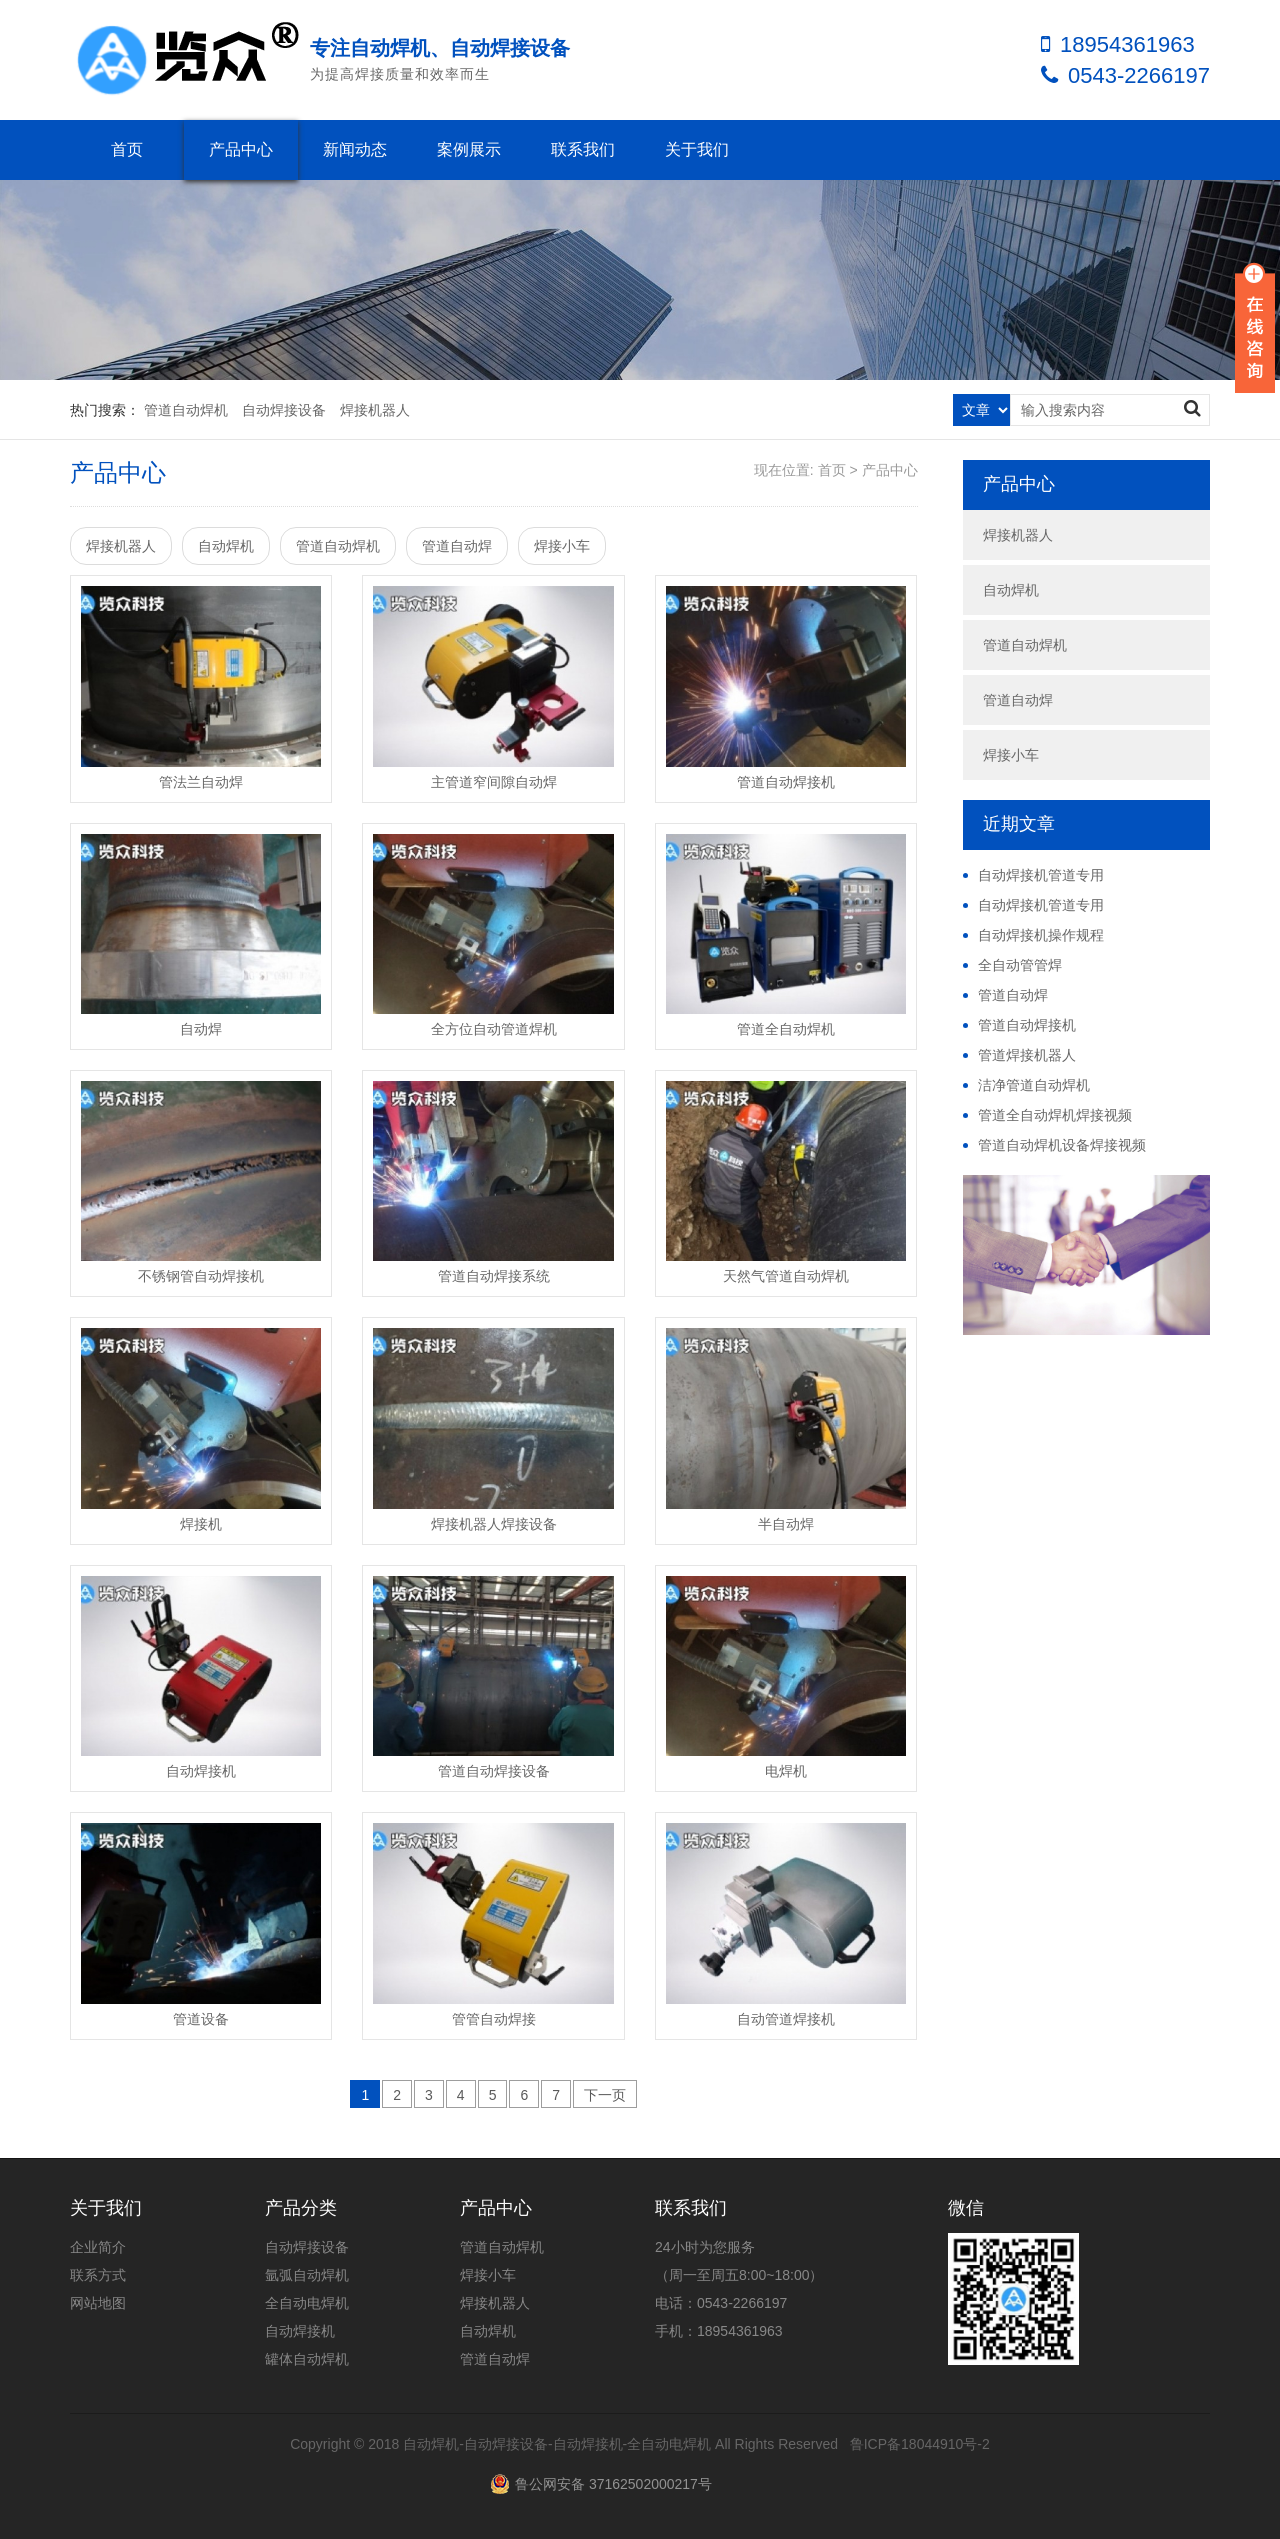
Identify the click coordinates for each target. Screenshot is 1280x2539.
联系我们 (583, 149)
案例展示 (469, 149)
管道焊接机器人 (1027, 1055)
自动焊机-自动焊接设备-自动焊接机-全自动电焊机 (557, 2444)
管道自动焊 (457, 546)
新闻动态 (355, 149)
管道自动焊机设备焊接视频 (1062, 1145)
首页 (127, 149)
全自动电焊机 (307, 2303)
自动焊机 (226, 546)
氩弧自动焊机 (307, 2275)
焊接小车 (562, 546)
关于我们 (697, 149)
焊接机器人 (375, 410)
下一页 (605, 2095)
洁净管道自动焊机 (1034, 1085)
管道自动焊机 (186, 410)
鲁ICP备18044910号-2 (920, 2444)
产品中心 (241, 149)
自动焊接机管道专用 (1041, 875)
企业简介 (98, 2247)
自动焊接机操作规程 (1041, 935)
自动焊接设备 (284, 410)
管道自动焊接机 (1027, 1025)
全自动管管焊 (1020, 965)
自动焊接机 (300, 2331)
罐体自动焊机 (307, 2359)
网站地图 (98, 2303)
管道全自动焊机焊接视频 (1055, 1115)
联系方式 (98, 2275)
